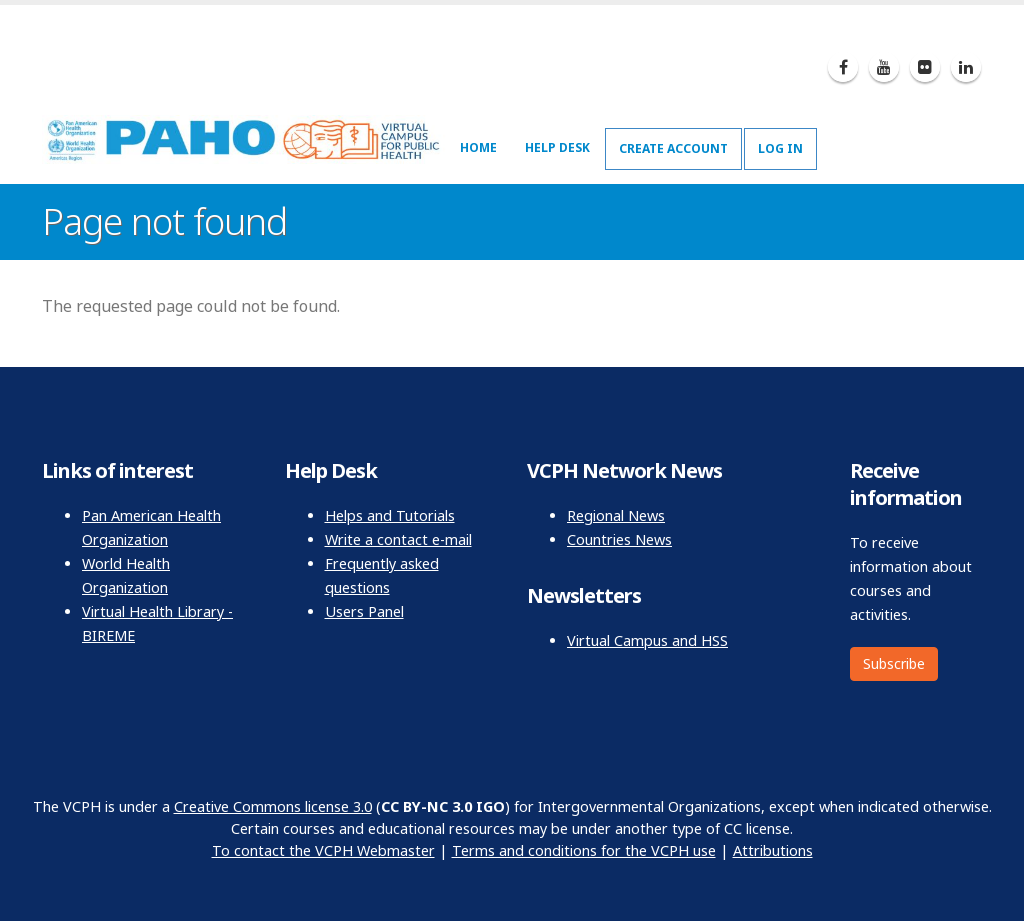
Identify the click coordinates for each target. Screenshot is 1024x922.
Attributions (773, 850)
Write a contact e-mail (398, 539)
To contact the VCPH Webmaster (323, 850)
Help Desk (557, 147)
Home (478, 147)
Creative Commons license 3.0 (273, 806)
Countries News (619, 539)
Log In (780, 148)
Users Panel (364, 611)
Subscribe (894, 663)
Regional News (616, 515)
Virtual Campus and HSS (647, 640)
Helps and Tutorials (390, 515)
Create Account (673, 148)
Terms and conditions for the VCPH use (584, 850)
